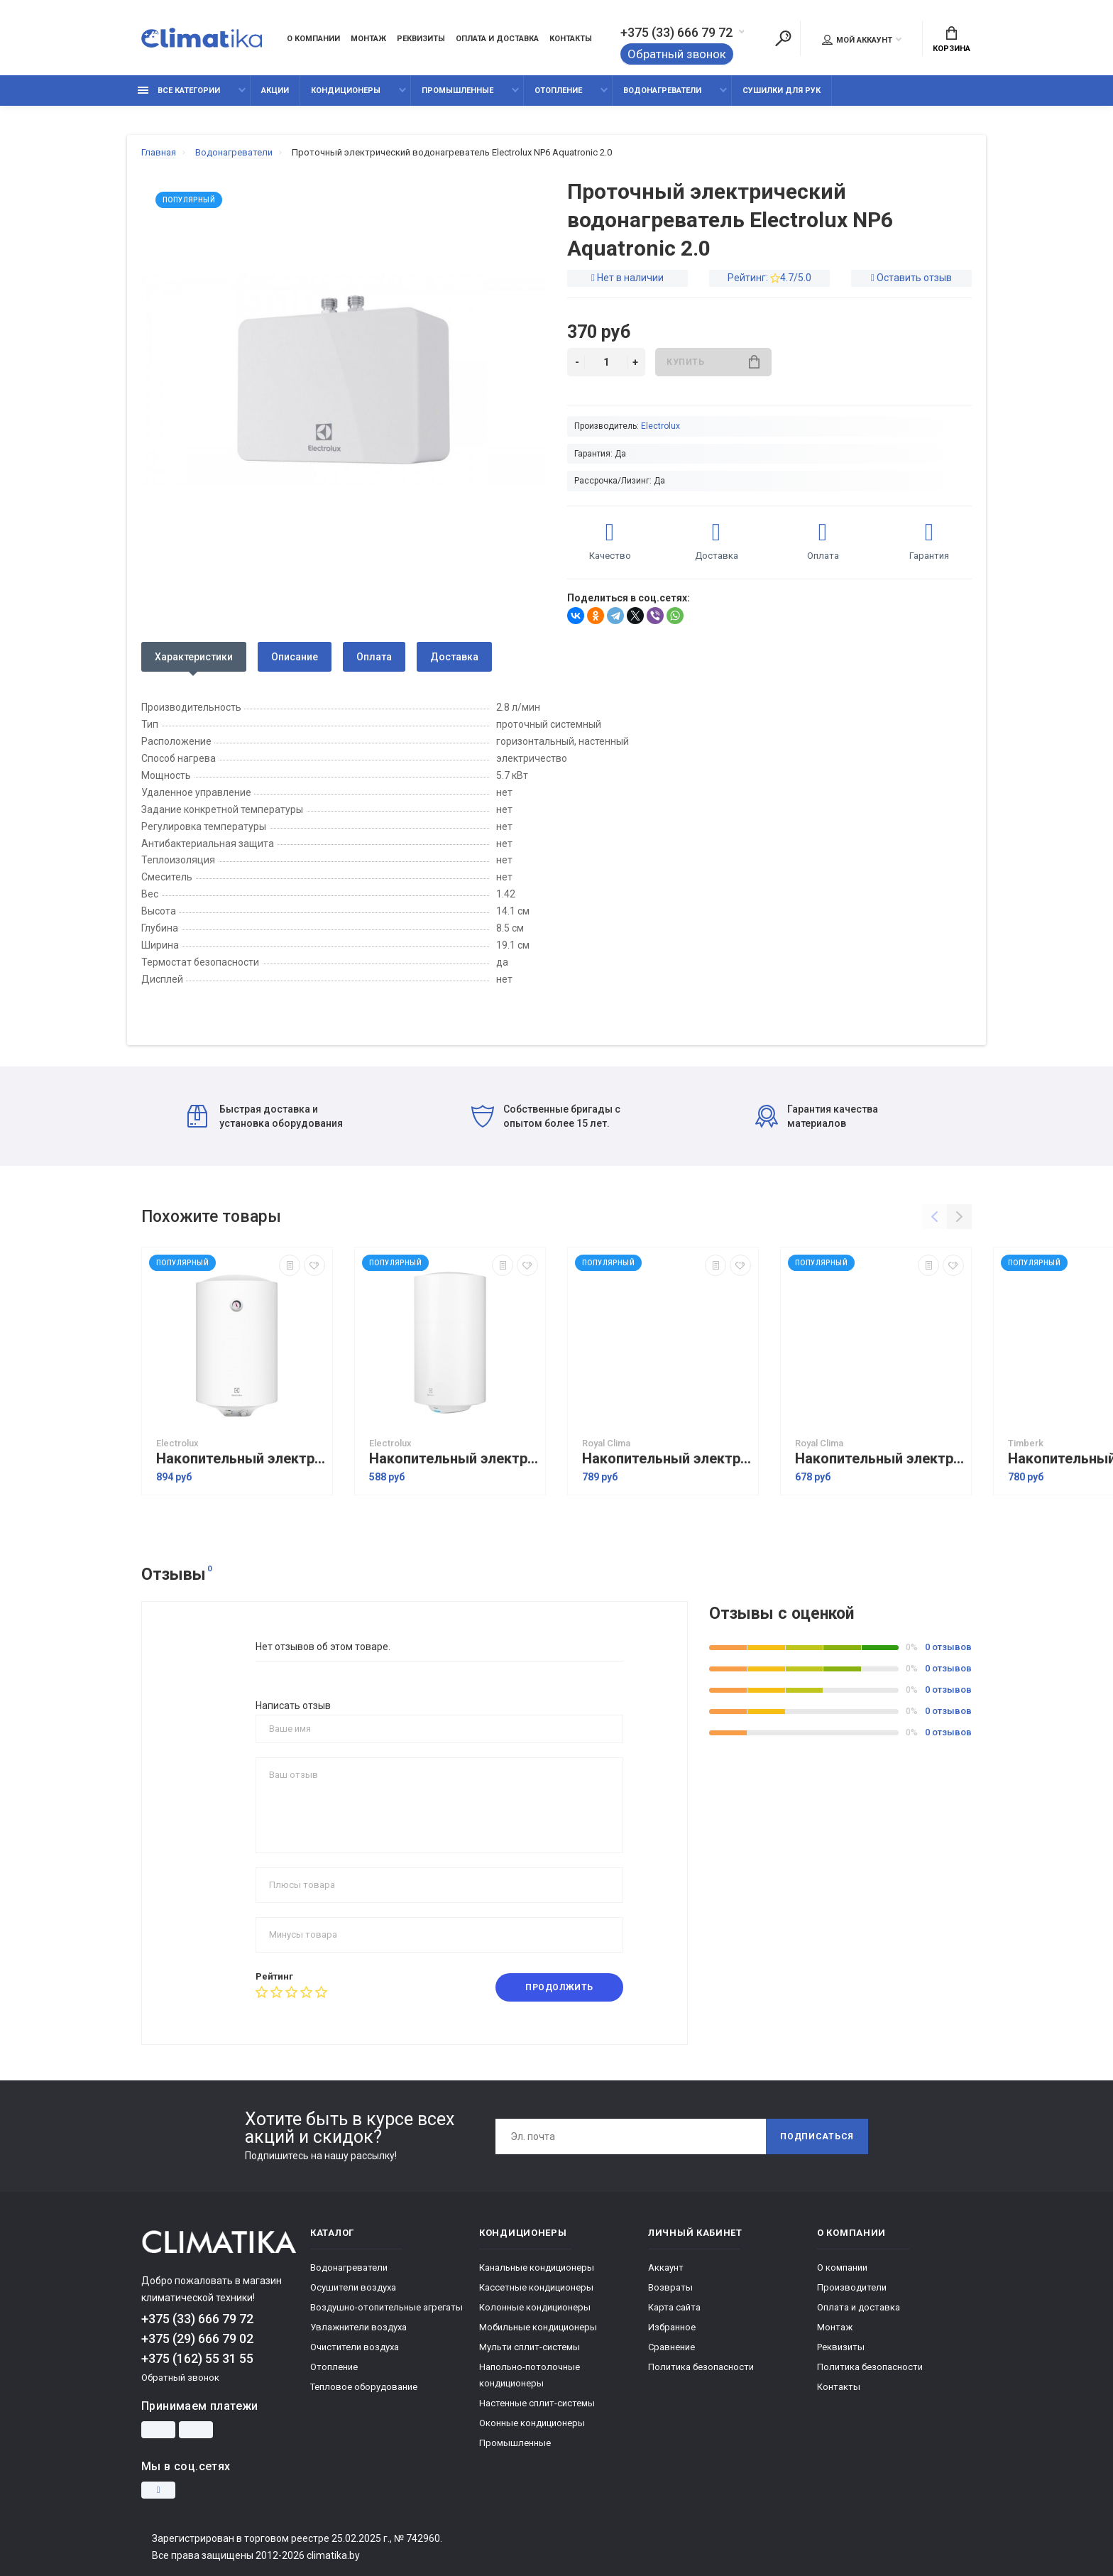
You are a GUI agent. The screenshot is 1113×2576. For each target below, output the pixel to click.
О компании (313, 38)
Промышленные (457, 90)
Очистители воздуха (354, 2347)
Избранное (672, 2327)
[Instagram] (158, 2490)
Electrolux (660, 426)
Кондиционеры (345, 90)
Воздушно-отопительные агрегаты (386, 2307)
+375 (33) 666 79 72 (676, 33)
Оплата (374, 656)
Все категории (179, 90)
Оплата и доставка (497, 38)
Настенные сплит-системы (537, 2403)
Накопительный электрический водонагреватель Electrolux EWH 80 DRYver (240, 1459)
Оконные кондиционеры (532, 2423)
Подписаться (817, 2136)
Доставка (454, 656)
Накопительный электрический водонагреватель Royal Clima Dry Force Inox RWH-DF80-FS (666, 1459)
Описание (294, 656)
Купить (713, 362)
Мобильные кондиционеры (538, 2327)
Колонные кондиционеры (535, 2307)
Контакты (570, 38)
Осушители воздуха (353, 2287)
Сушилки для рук (781, 90)
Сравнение (671, 2347)
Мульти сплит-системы (529, 2347)
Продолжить (559, 1987)
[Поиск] (783, 38)
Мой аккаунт (857, 40)
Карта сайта (674, 2307)
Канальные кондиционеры (536, 2267)
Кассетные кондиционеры (536, 2287)
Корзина (951, 39)
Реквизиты (421, 38)
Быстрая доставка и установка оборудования (265, 1116)
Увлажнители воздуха (358, 2327)
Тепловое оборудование (363, 2386)
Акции (275, 90)
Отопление (558, 90)
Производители (852, 2287)
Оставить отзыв (914, 277)
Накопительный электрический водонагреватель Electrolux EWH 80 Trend (453, 1459)
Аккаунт (666, 2267)
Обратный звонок (676, 54)
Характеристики (194, 656)
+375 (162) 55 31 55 (197, 2358)
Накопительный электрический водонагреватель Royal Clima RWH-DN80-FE (879, 1459)
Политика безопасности (701, 2367)
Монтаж (368, 38)
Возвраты (670, 2287)
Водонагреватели (662, 90)
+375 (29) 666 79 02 (197, 2338)
